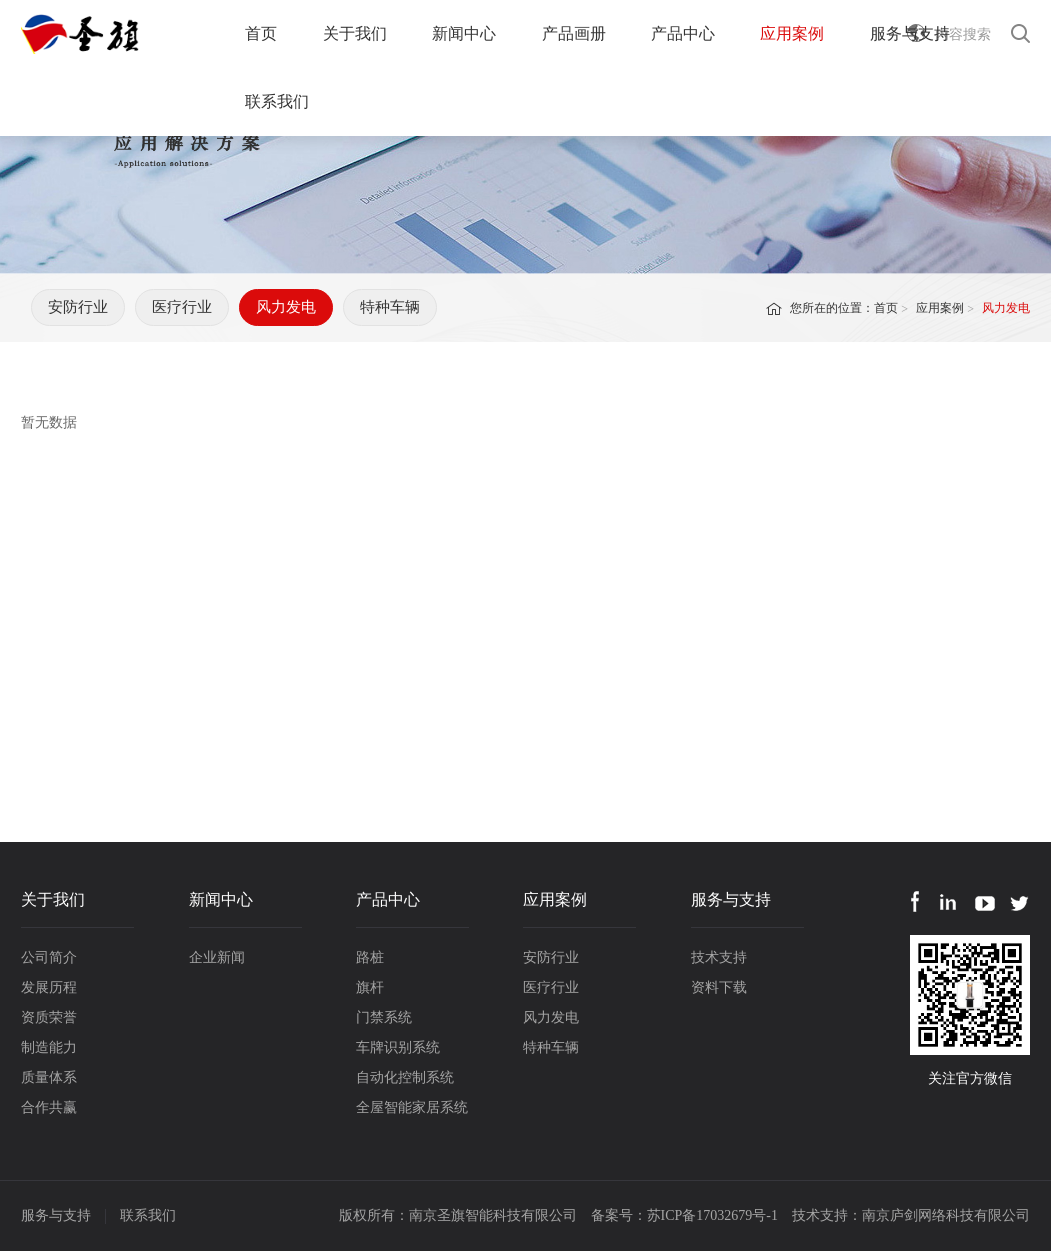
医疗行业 (182, 307)
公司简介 (49, 957)
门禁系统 (384, 1017)
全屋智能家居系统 (412, 1107)
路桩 (370, 957)
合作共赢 (49, 1107)
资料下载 (719, 987)
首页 (261, 33)
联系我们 (277, 101)
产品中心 (683, 33)
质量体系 (49, 1077)
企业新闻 (217, 957)
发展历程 (49, 987)
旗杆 (370, 987)
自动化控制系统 (405, 1077)
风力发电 (286, 307)
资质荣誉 (49, 1017)
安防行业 (78, 307)
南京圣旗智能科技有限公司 (493, 1215)
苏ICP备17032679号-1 (712, 1215)
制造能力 (49, 1047)
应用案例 (792, 33)
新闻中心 (464, 33)
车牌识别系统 (398, 1047)
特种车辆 (390, 307)
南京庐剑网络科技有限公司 (946, 1215)
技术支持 (719, 957)
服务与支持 (910, 33)
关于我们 (355, 33)
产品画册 (574, 33)
